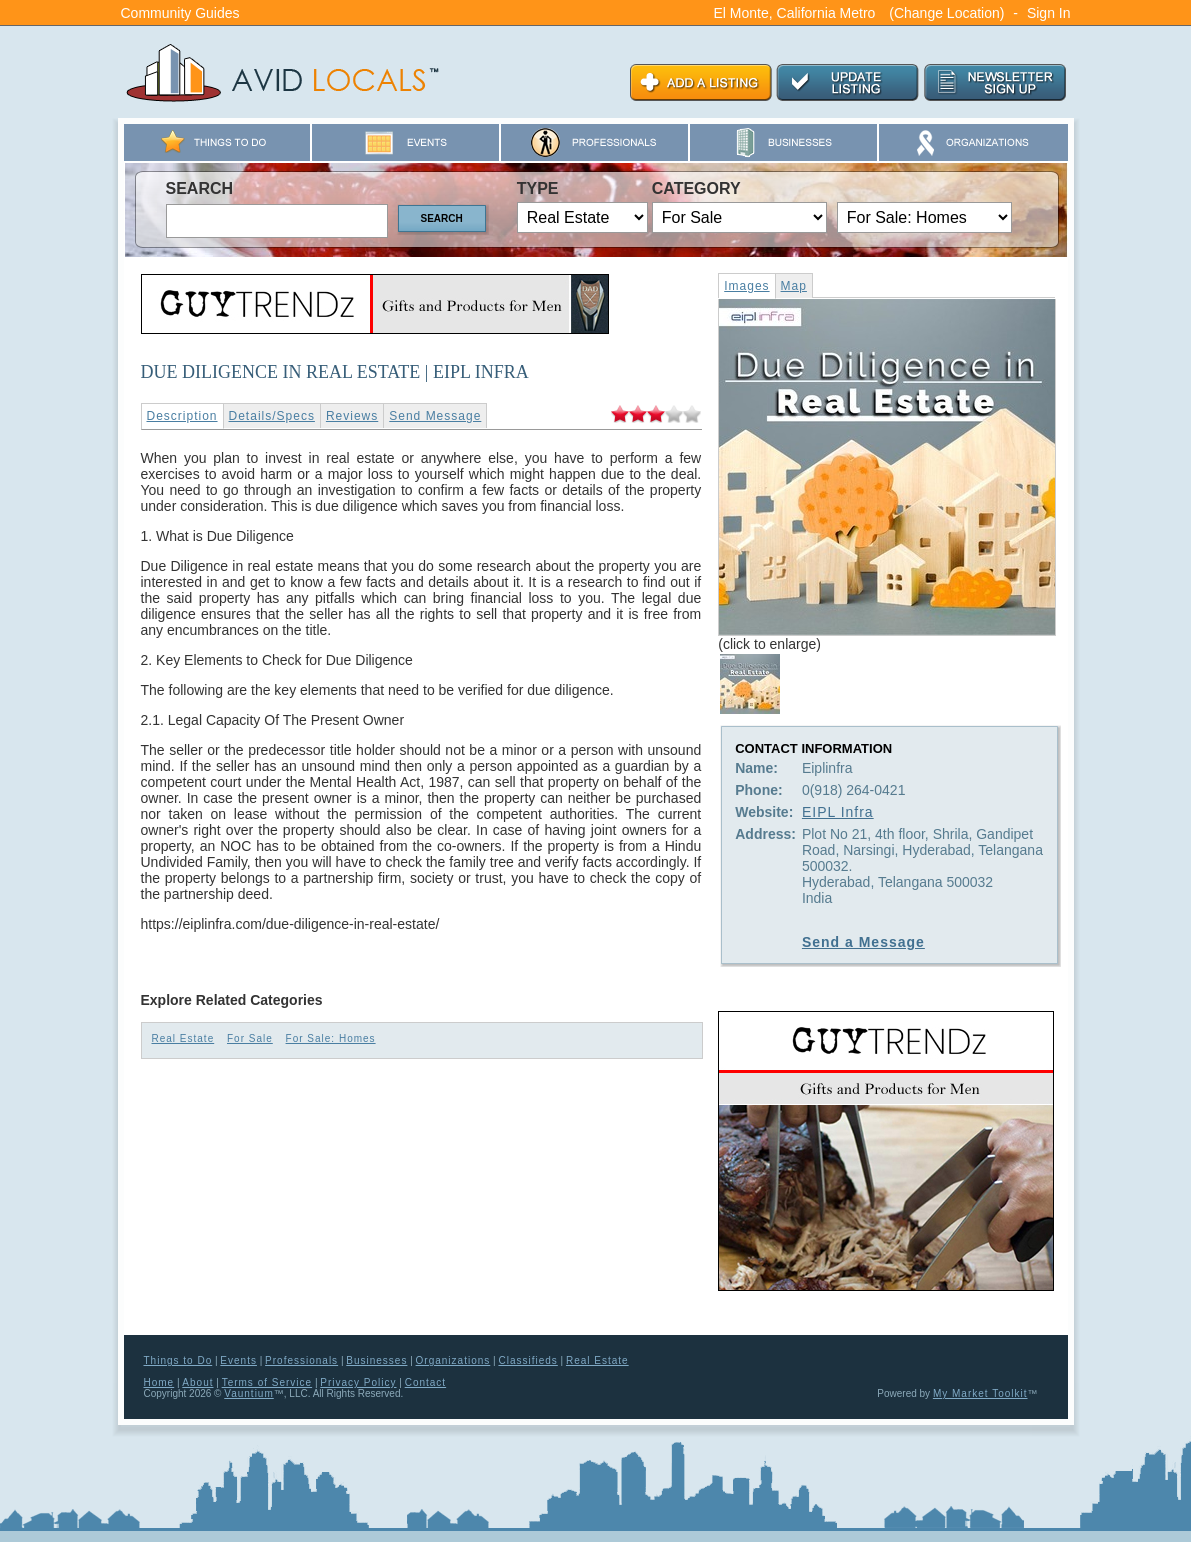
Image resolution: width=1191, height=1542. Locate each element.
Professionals (301, 1360)
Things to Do (178, 1360)
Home (159, 1382)
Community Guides (180, 13)
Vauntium (249, 1393)
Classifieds (527, 1360)
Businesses (376, 1360)
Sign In (1049, 13)
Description (182, 416)
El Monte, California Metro (795, 13)
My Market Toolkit (980, 1393)
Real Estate (183, 1038)
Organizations (453, 1360)
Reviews (352, 416)
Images (746, 286)
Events (238, 1360)
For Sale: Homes (331, 1038)
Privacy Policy (358, 1382)
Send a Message (863, 942)
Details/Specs (272, 416)
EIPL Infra (838, 812)
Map (794, 286)
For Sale (250, 1038)
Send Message (435, 416)
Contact (425, 1382)
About (197, 1382)
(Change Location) (946, 13)
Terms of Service (267, 1382)
